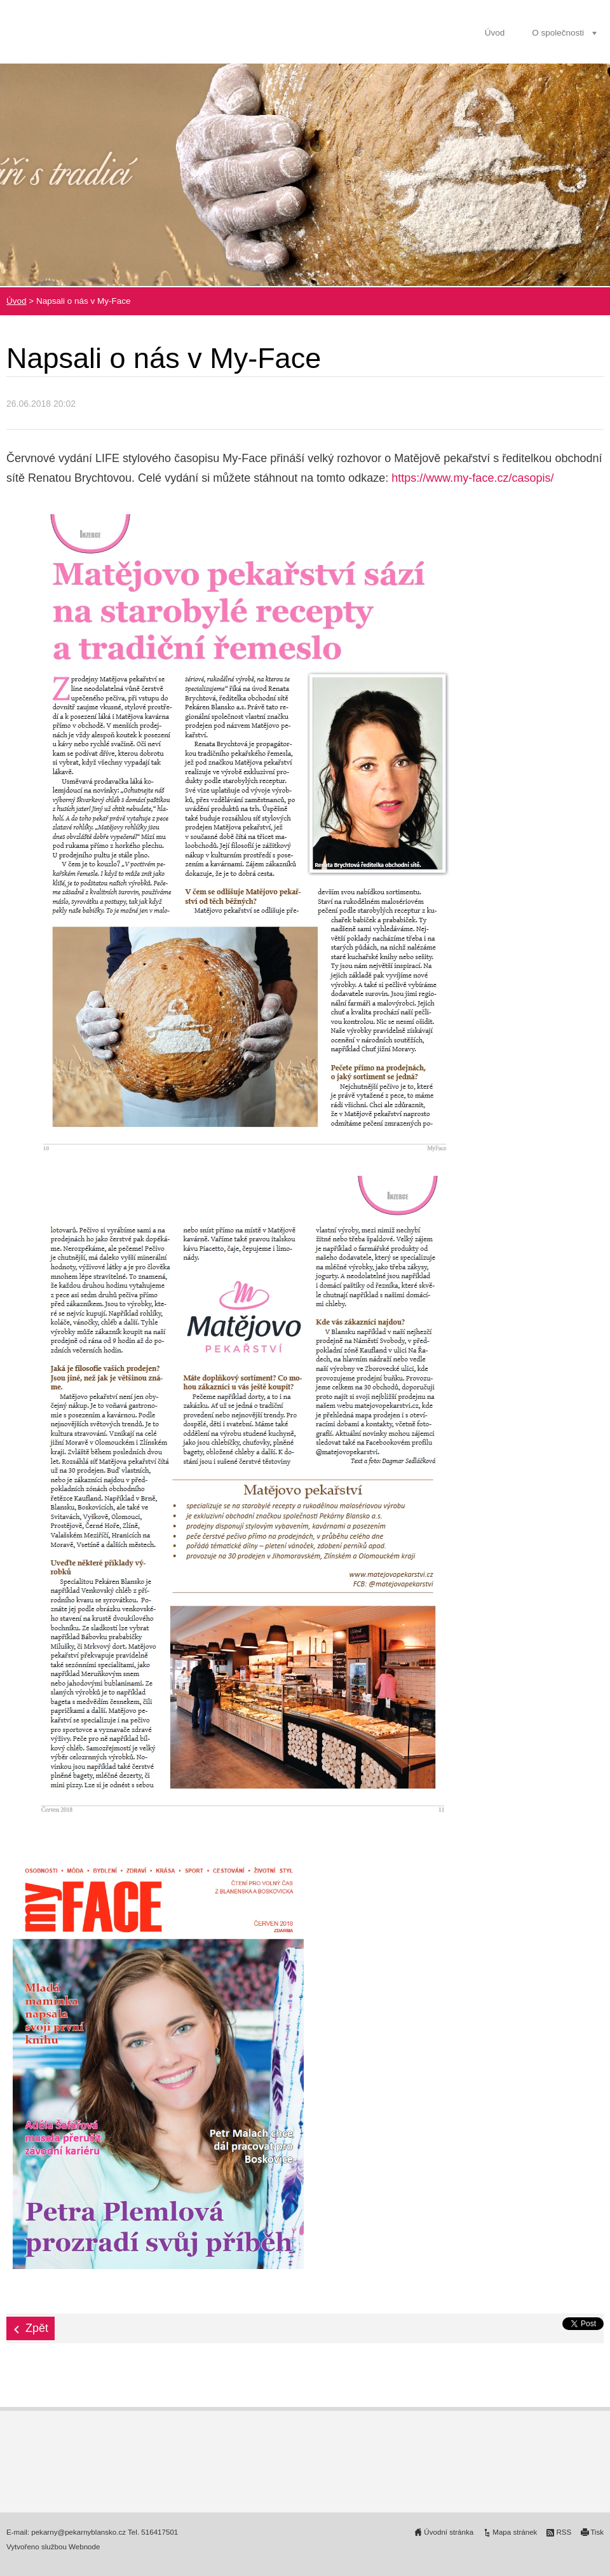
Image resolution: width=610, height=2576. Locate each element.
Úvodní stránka (448, 2532)
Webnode (84, 2547)
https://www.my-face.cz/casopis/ (472, 478)
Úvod (495, 32)
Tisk (597, 2532)
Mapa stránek (514, 2532)
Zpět (36, 2328)
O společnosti (558, 32)
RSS (563, 2532)
